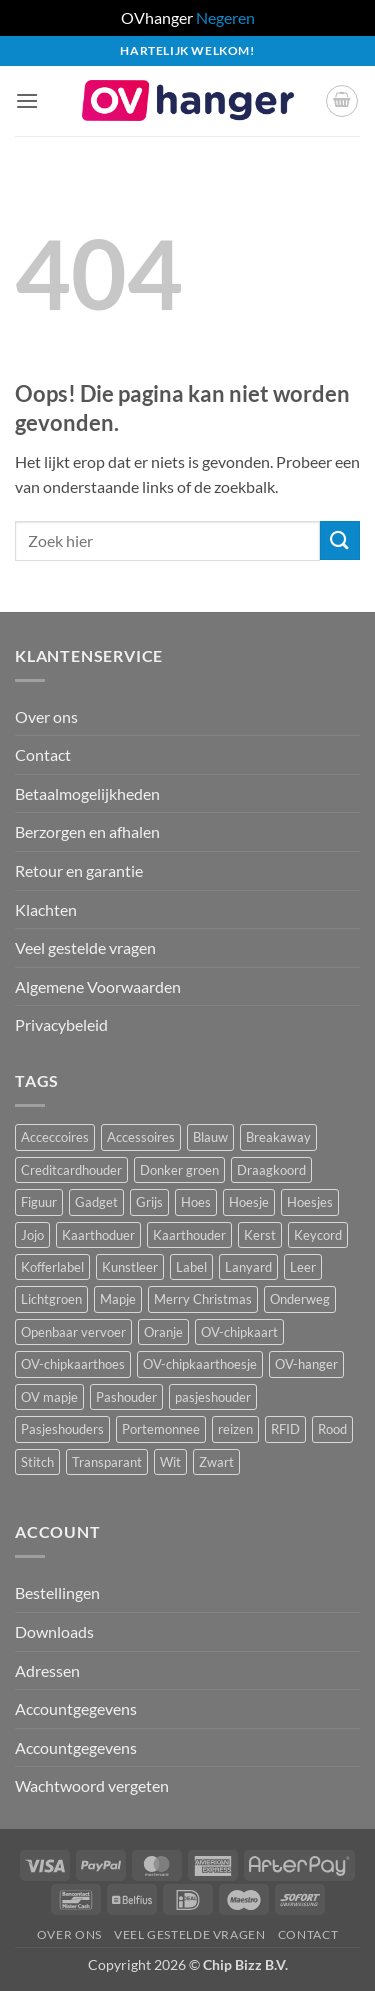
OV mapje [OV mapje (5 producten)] (49, 1397)
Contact (43, 754)
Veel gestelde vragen (85, 947)
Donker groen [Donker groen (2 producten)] (179, 1170)
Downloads (54, 1631)
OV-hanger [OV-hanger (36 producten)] (306, 1364)
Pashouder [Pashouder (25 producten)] (126, 1397)
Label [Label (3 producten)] (191, 1267)
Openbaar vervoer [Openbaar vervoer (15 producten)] (73, 1332)
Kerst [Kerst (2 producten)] (260, 1235)
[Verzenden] (340, 540)
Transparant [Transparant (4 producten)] (107, 1462)
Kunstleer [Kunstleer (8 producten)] (130, 1267)
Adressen (47, 1670)
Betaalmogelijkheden (87, 793)
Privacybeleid (61, 1024)
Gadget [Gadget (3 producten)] (96, 1202)
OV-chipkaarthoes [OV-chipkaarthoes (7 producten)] (73, 1364)
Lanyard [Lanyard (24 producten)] (248, 1267)
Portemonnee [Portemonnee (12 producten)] (161, 1429)
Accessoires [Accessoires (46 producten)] (141, 1137)
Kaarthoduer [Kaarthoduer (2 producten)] (98, 1235)
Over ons (46, 716)
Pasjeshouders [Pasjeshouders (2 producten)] (62, 1429)
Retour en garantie (79, 870)
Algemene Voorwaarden (98, 986)
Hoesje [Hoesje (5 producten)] (249, 1202)
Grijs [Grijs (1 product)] (149, 1202)
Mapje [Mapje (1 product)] (118, 1299)
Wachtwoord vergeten (92, 1785)
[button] (27, 100)
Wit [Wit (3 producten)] (170, 1462)
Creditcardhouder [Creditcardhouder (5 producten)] (71, 1170)
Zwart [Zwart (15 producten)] (216, 1462)
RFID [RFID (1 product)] (285, 1429)
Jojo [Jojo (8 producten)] (32, 1235)
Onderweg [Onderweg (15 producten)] (300, 1299)
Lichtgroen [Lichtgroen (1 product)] (51, 1299)
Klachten (46, 909)
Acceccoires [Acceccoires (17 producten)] (55, 1137)
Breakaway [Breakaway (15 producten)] (278, 1137)
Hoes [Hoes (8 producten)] (196, 1202)
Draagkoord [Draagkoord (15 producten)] (271, 1170)
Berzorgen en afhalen (87, 831)
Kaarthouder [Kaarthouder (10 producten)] (189, 1235)
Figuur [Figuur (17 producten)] (39, 1202)
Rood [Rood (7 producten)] (332, 1429)
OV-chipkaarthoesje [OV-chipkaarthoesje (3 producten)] (200, 1364)
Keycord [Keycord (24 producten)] (318, 1235)
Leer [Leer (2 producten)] (303, 1267)
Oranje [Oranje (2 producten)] (163, 1332)
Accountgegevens (76, 1708)
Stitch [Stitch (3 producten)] (37, 1462)
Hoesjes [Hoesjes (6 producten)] (310, 1202)
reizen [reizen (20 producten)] (235, 1429)
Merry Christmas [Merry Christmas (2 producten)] (203, 1299)
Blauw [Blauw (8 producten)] (210, 1137)
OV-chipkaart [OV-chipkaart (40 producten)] (239, 1332)
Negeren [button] (225, 17)
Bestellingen (57, 1592)
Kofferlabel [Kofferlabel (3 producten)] (52, 1267)
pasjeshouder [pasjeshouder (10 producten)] (213, 1397)
